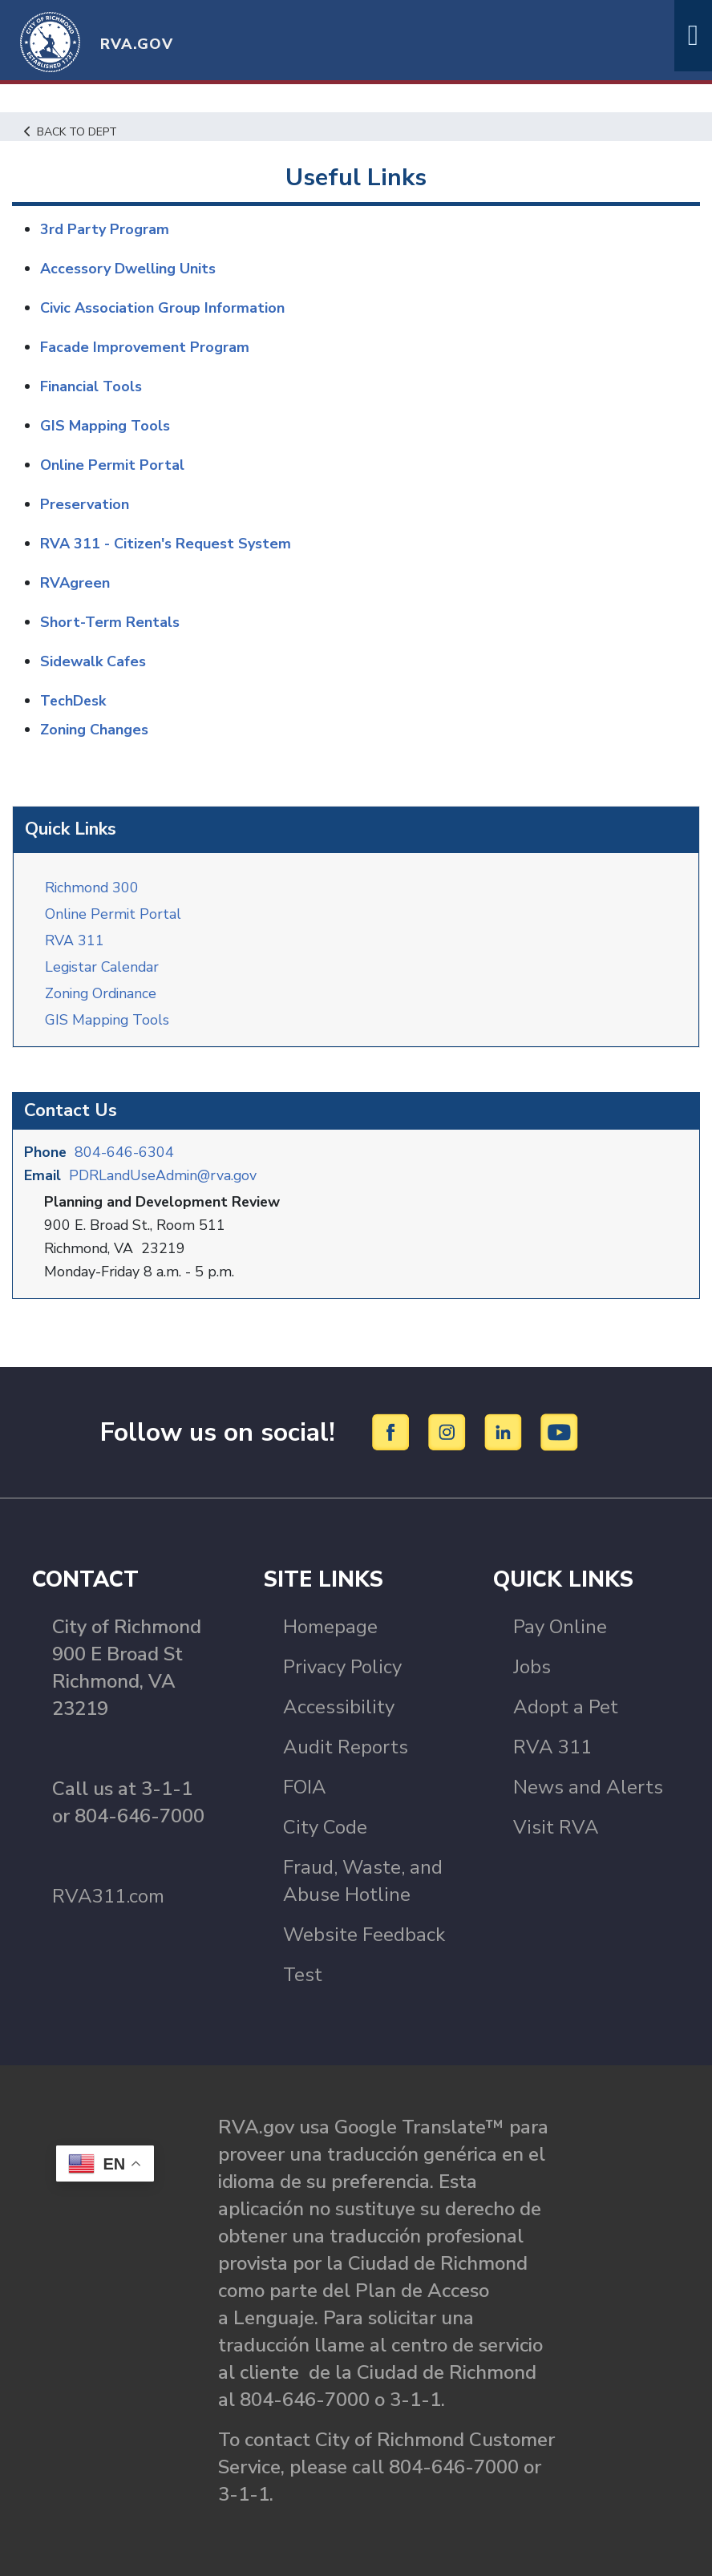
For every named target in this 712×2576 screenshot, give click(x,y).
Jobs (532, 1666)
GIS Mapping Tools (108, 1019)
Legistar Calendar (103, 966)
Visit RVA (556, 1826)
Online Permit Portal (114, 913)
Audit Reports (345, 1746)
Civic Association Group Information (162, 307)
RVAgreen (75, 582)
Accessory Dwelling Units (128, 268)
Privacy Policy (342, 1666)
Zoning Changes (94, 729)
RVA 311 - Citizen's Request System (165, 543)
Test (302, 1974)
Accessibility (338, 1706)
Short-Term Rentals (110, 622)
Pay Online (560, 1626)
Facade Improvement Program (144, 347)
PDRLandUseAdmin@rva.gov (165, 1174)
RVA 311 (74, 939)
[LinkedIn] (505, 1430)
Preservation (84, 504)
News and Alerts (588, 1786)
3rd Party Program (104, 229)
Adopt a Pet (565, 1706)
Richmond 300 (92, 886)
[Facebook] (393, 1430)
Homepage (330, 1626)
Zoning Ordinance (102, 992)
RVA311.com (108, 1895)
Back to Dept (72, 131)
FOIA (304, 1786)
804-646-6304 (125, 1151)
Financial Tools (91, 386)
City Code (325, 1826)
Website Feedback (364, 1934)
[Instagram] (449, 1430)
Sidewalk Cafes (93, 661)
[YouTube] (560, 1430)
